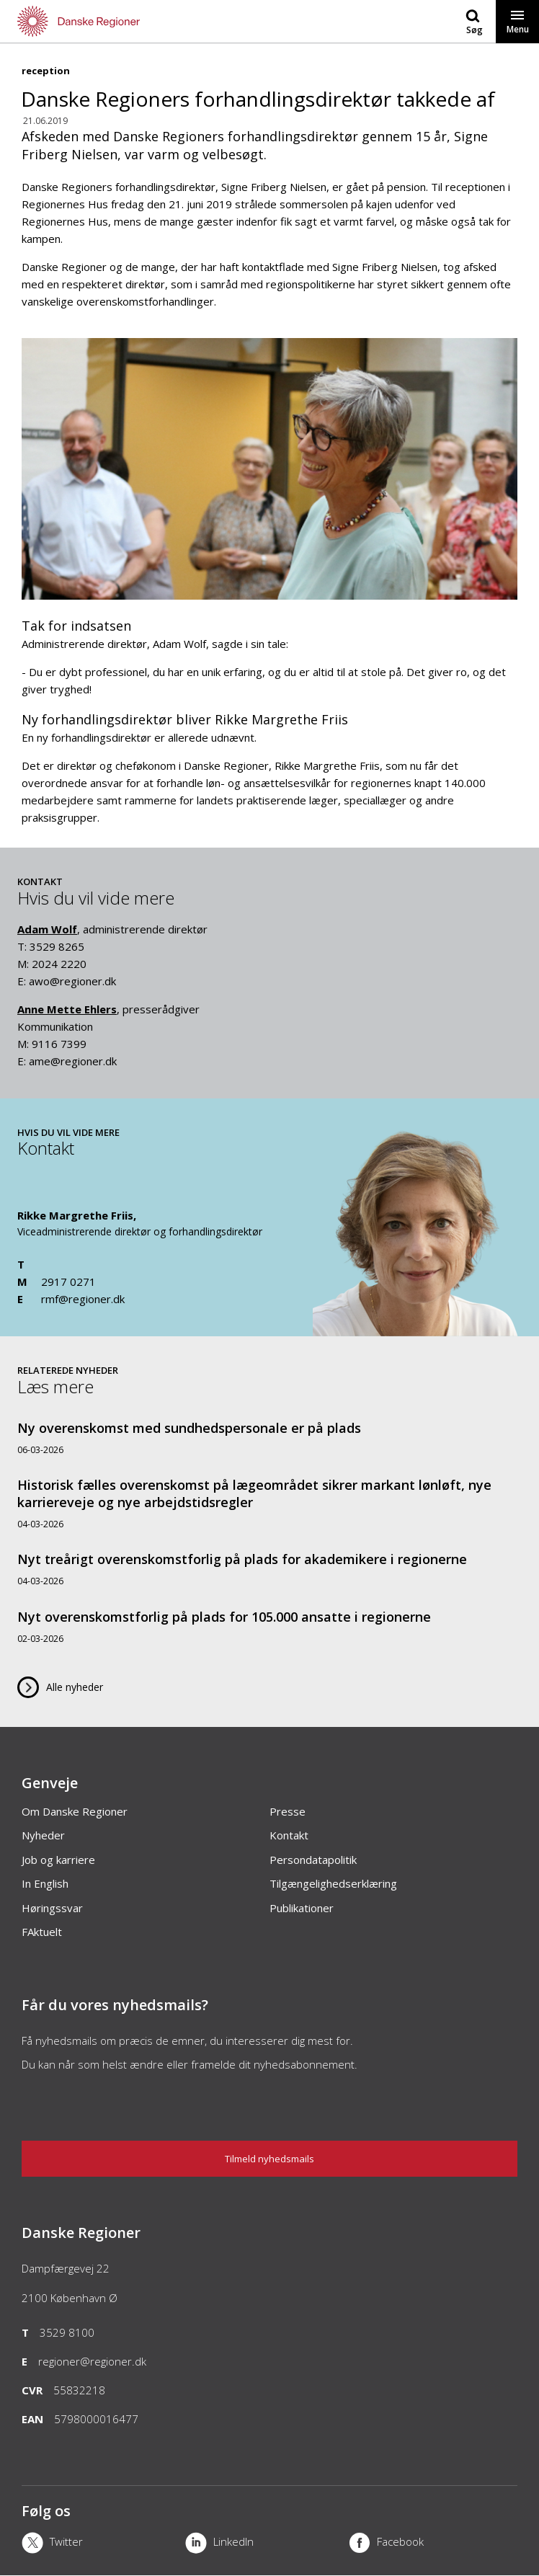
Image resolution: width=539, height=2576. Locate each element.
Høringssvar (52, 1908)
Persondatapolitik (313, 1859)
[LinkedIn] (267, 2544)
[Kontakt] (417, 1329)
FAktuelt (42, 1931)
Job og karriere (58, 1859)
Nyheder (43, 1835)
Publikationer (302, 1908)
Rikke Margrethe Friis (75, 1215)
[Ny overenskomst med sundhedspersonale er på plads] (269, 1437)
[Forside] (135, 21)
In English (45, 1883)
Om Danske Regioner (75, 1811)
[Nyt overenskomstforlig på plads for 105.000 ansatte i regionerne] (269, 1626)
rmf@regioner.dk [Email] (83, 1299)
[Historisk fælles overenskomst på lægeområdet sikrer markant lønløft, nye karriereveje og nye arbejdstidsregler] (269, 1503)
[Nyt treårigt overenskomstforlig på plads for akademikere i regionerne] (269, 1568)
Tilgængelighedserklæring (333, 1883)
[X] (103, 2544)
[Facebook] (430, 2544)
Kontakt (289, 1835)
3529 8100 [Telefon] (67, 2332)
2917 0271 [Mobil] (68, 1281)
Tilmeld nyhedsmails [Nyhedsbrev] (269, 2158)
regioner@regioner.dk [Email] (92, 2361)
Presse (288, 1811)
